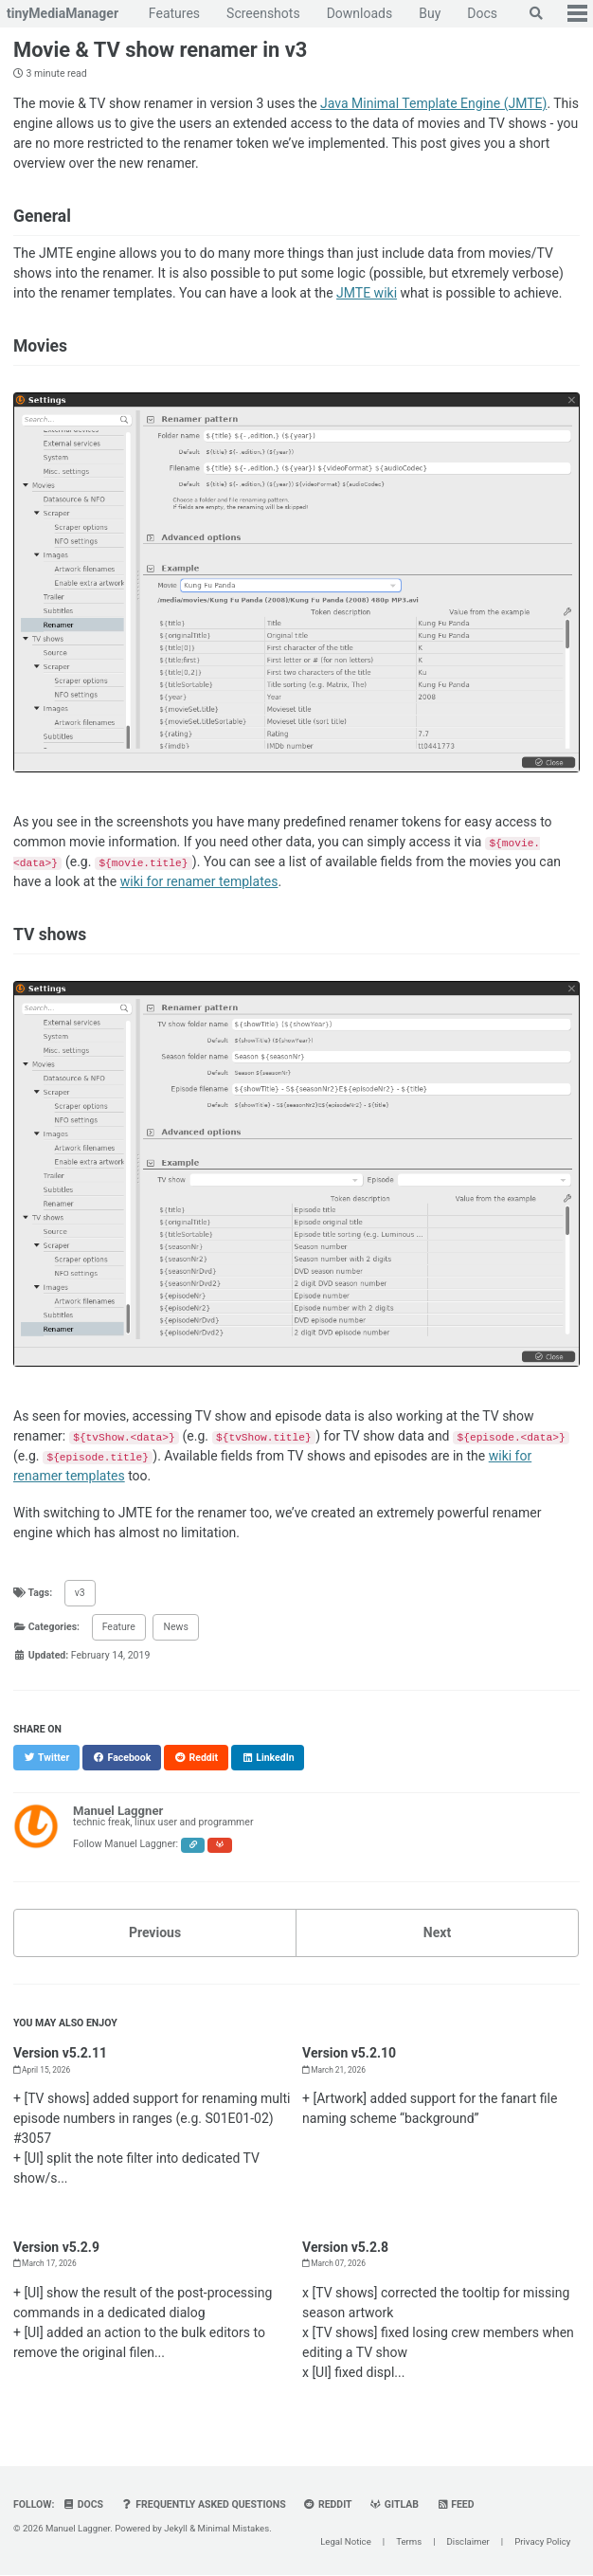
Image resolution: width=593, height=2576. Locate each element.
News (175, 1627)
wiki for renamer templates (199, 881)
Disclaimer (468, 2542)
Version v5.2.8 (345, 2247)
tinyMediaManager (62, 13)
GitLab (394, 2504)
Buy (429, 13)
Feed (455, 2504)
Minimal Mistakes (234, 2528)
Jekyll (176, 2528)
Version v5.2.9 (56, 2247)
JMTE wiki (366, 292)
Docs (482, 13)
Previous (155, 1932)
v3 (80, 1593)
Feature (118, 1627)
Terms (409, 2542)
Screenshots (263, 13)
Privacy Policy (542, 2542)
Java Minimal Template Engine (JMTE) (433, 103)
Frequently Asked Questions (203, 2504)
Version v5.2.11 (60, 2052)
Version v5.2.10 (349, 2052)
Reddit (327, 2504)
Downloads (360, 13)
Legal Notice (345, 2542)
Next (437, 1932)
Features (174, 13)
